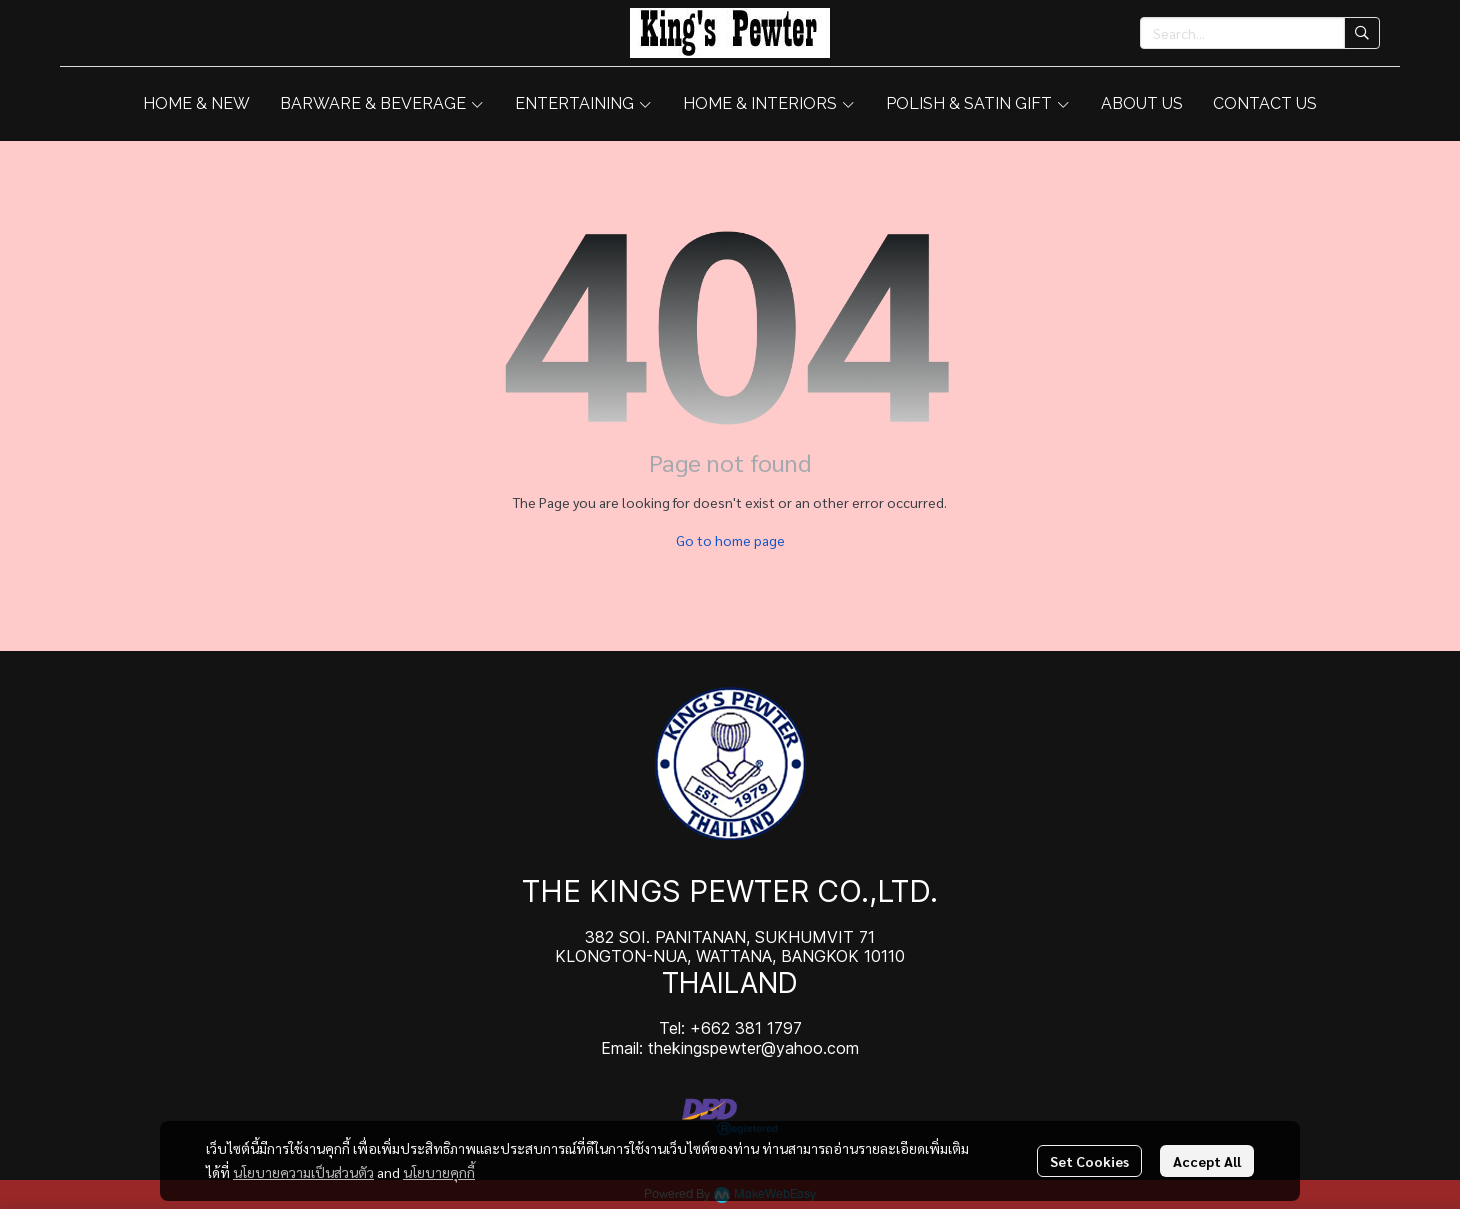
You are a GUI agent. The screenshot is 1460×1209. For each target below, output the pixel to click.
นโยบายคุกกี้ (439, 1172)
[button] (1260, 33)
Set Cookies (1089, 1161)
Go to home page (730, 540)
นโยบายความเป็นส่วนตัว (303, 1172)
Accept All (1207, 1161)
